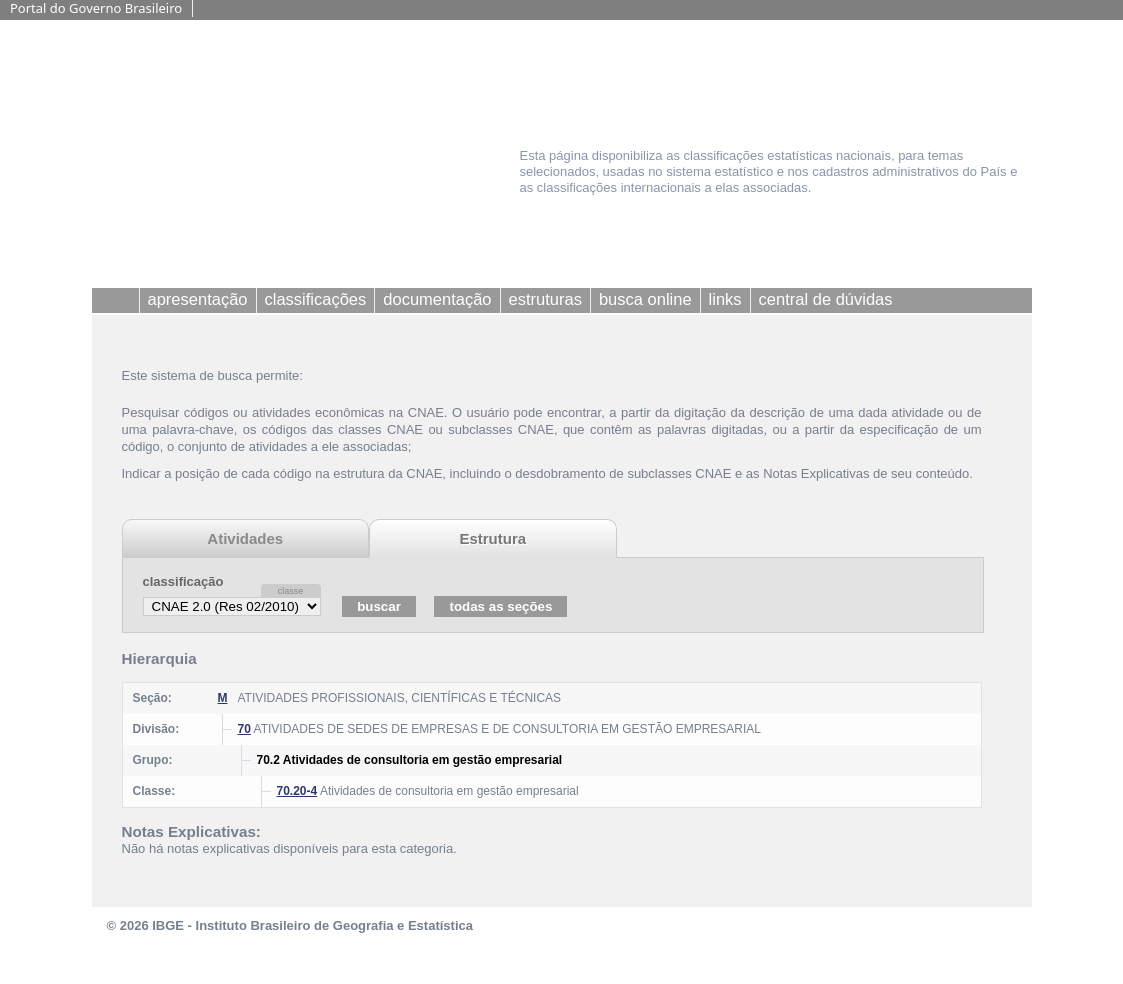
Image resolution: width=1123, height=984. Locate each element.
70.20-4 (297, 791)
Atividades (245, 538)
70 (244, 729)
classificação (183, 581)
